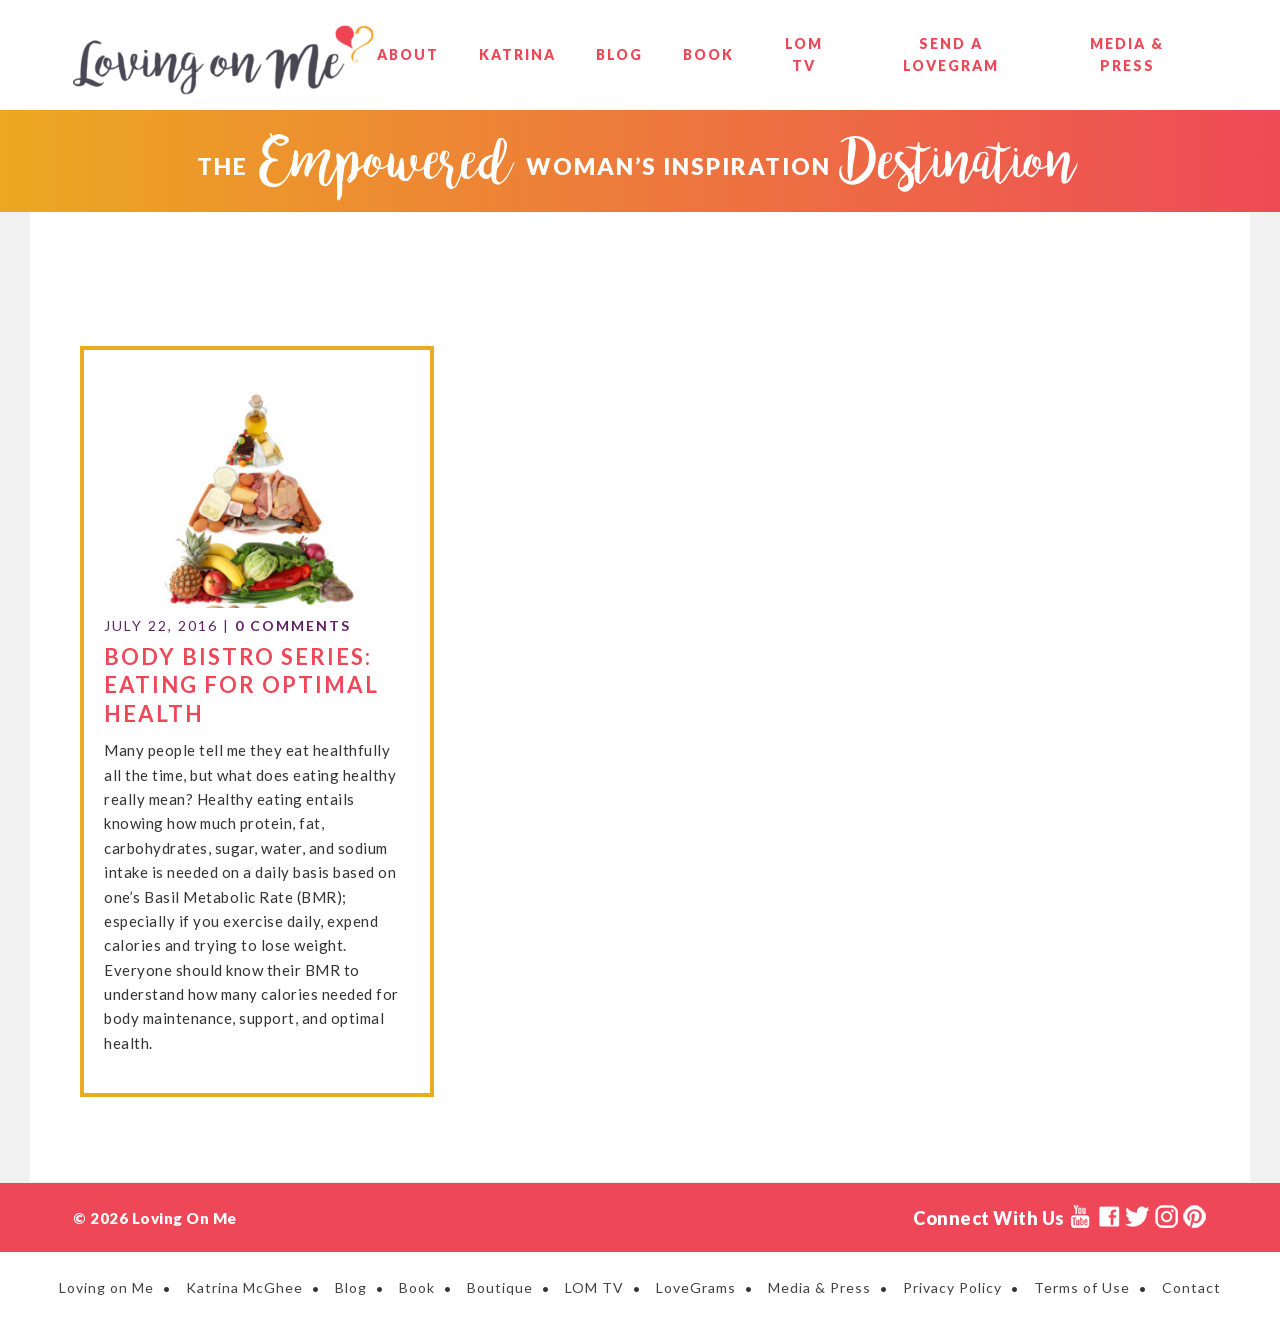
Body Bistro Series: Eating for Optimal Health (241, 685)
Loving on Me (223, 60)
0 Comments (293, 625)
